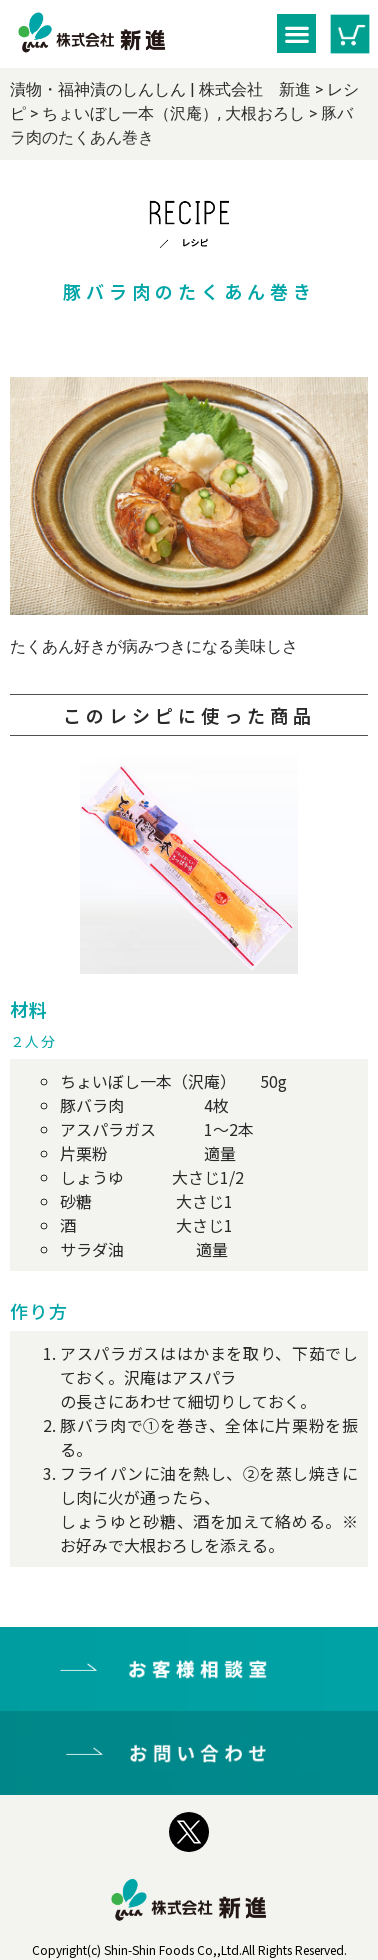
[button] (296, 33)
